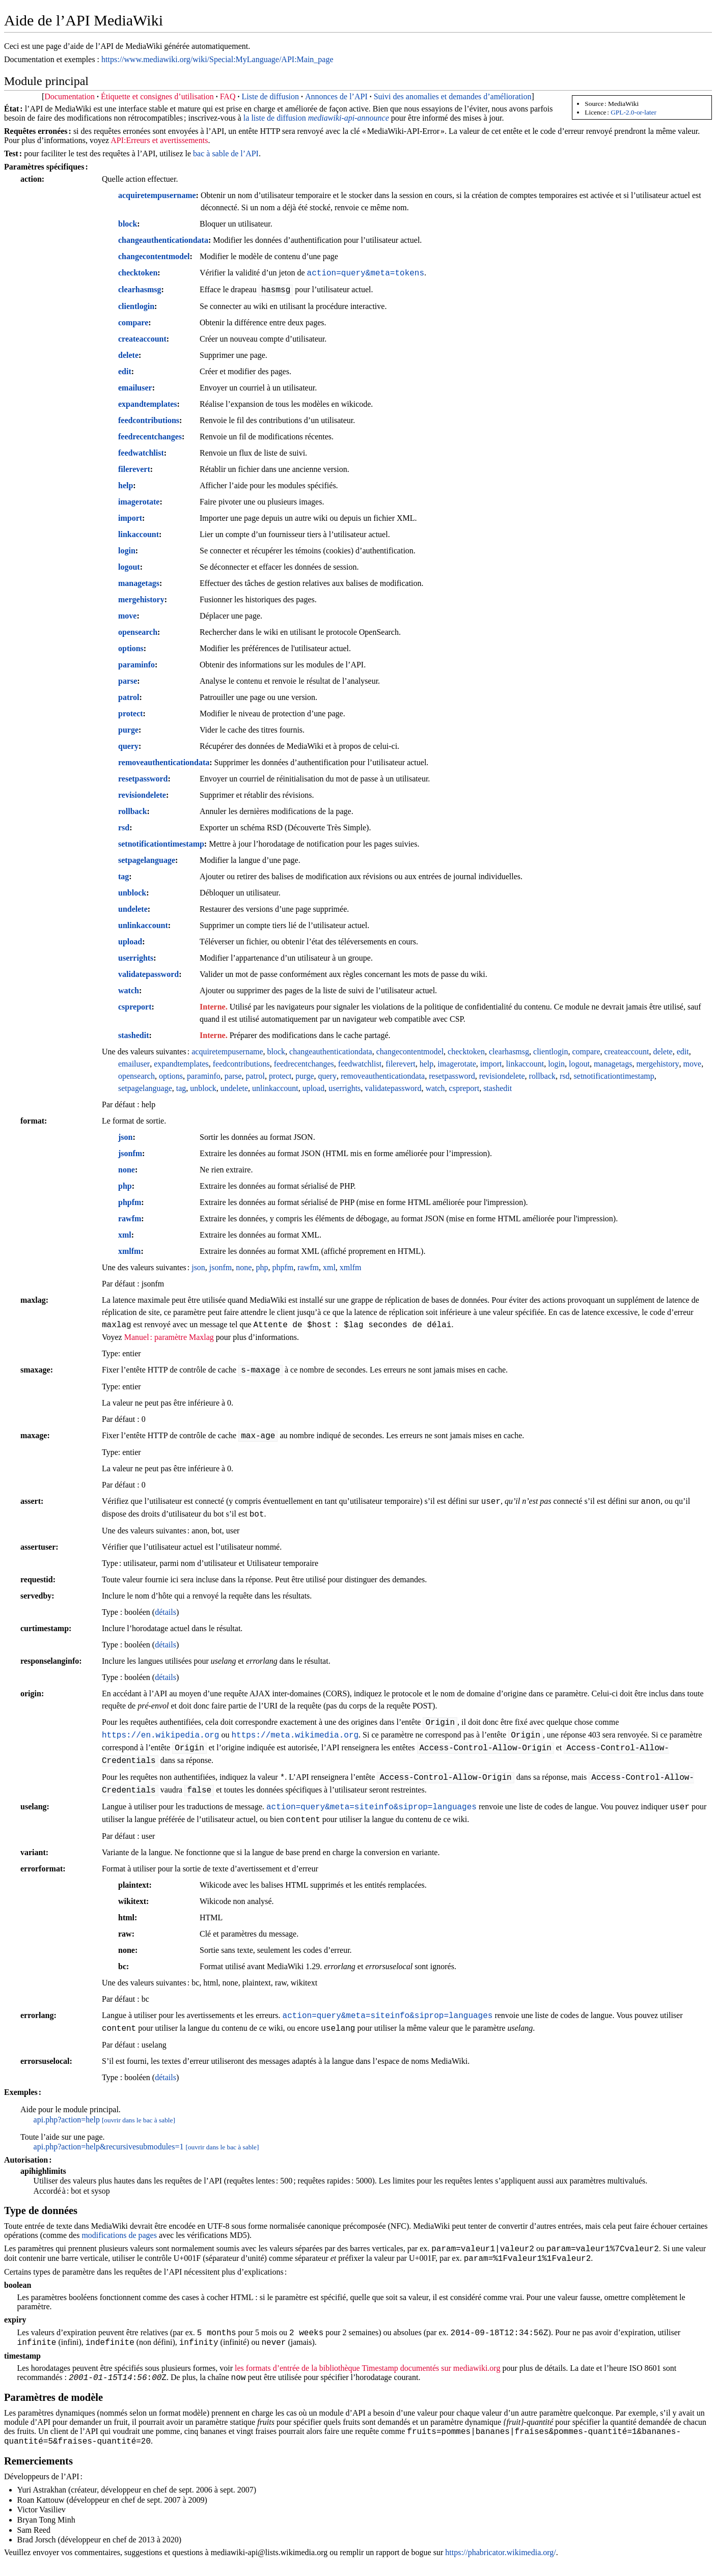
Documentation (69, 96)
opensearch (137, 632)
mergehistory (141, 599)
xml (124, 1234)
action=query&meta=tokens (365, 272)
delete (128, 355)
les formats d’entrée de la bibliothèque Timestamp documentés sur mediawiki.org (367, 2374)
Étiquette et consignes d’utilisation (157, 96)
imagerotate (138, 501)
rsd (123, 827)
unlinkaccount (143, 925)
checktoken (137, 272)
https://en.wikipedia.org (160, 1735)
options (131, 648)
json (125, 1137)
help (125, 485)
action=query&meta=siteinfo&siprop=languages (371, 1806)
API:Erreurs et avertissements (159, 140)
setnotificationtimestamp (161, 843)
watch (128, 990)
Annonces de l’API (336, 96)
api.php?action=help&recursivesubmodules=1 (109, 2146)
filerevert (134, 469)
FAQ (228, 96)
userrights (135, 958)
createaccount (142, 338)
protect (130, 713)
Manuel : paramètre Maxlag (169, 1337)
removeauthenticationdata (163, 762)
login (126, 550)
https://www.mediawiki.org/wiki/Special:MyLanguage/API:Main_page (217, 59)
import (130, 518)
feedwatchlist (141, 453)
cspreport (134, 1006)
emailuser (135, 387)
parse (127, 681)
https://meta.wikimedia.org (295, 1735)
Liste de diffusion (270, 96)
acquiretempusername (157, 195)
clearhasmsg (139, 289)
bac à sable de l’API (226, 153)
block (127, 223)
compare (133, 322)
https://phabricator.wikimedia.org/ (500, 2563)
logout (129, 567)
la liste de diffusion (316, 118)
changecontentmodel (153, 256)
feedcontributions (148, 420)
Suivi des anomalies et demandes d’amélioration (453, 96)
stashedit (133, 1035)
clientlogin (136, 306)
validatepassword (148, 974)
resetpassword (143, 778)
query (128, 746)
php (125, 1186)
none (126, 1169)
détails (165, 1612)
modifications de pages (119, 2235)
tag (123, 876)
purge (128, 729)
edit (124, 371)
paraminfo (136, 664)
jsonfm (130, 1153)
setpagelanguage (146, 860)
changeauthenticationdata (163, 240)
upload (130, 941)
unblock (132, 892)
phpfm (129, 1202)
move (127, 615)
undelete (133, 909)
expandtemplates (147, 404)
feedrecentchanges (150, 436)
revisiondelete (142, 795)
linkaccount (138, 534)
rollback (132, 811)
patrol (128, 697)
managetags (138, 583)
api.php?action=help (67, 2119)
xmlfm (129, 1251)
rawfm (129, 1218)
